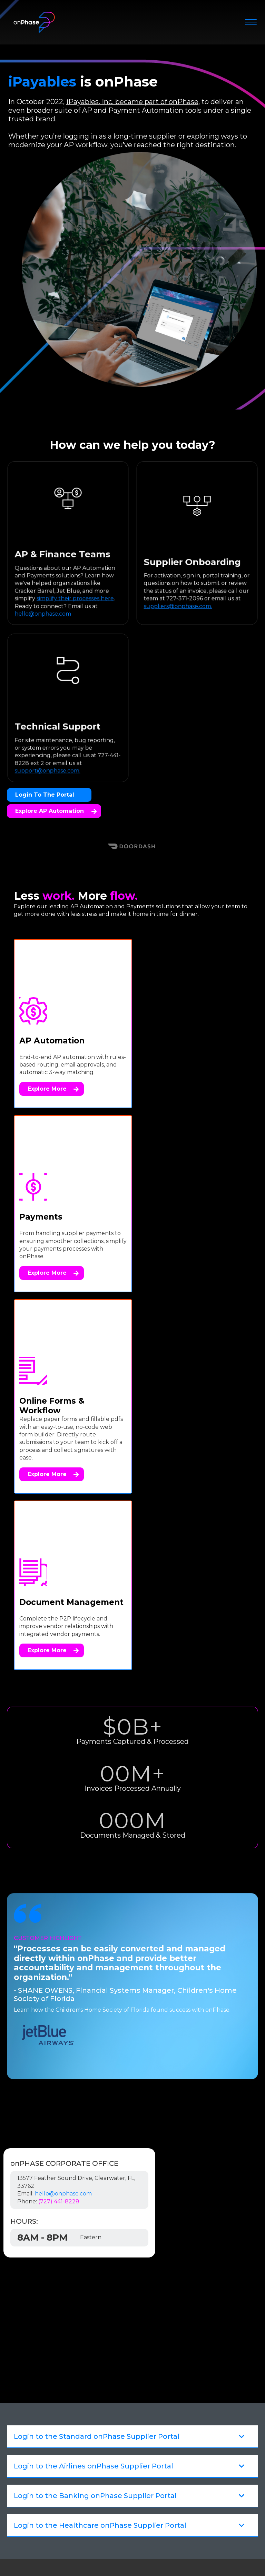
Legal (102, 2536)
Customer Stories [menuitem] (102, 2454)
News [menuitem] (84, 2465)
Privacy (126, 2536)
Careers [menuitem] (87, 2508)
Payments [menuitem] (91, 2380)
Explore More (53, 1097)
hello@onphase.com (63, 1842)
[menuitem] (139, 2430)
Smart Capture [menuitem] (98, 2391)
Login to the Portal (44, 794)
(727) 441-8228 (58, 1850)
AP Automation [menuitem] (100, 2369)
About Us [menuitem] (90, 2497)
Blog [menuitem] (83, 2443)
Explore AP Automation (56, 811)
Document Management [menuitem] (114, 2402)
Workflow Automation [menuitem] (110, 2413)
